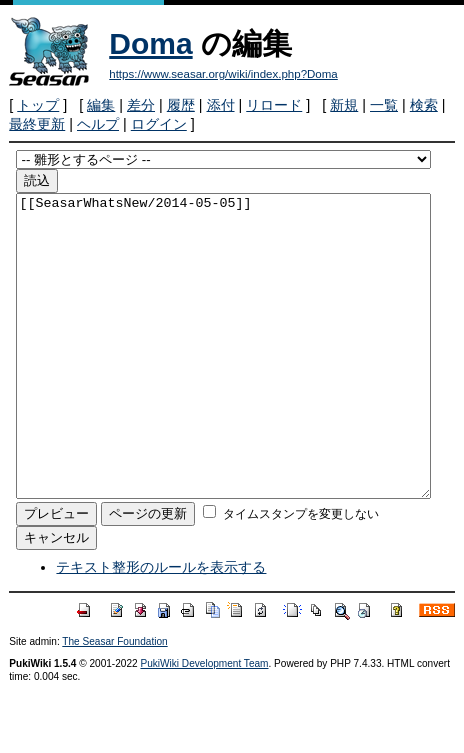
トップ (38, 105)
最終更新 (37, 124)
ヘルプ (98, 124)
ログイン (159, 124)
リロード (274, 105)
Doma (150, 43)
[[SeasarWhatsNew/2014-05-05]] (223, 376)
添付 (221, 105)
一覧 (384, 105)
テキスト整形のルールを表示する (161, 627)
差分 (141, 105)
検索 (424, 105)
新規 (344, 105)
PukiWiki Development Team (204, 723)
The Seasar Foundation (114, 701)
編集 (101, 105)
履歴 (181, 105)
